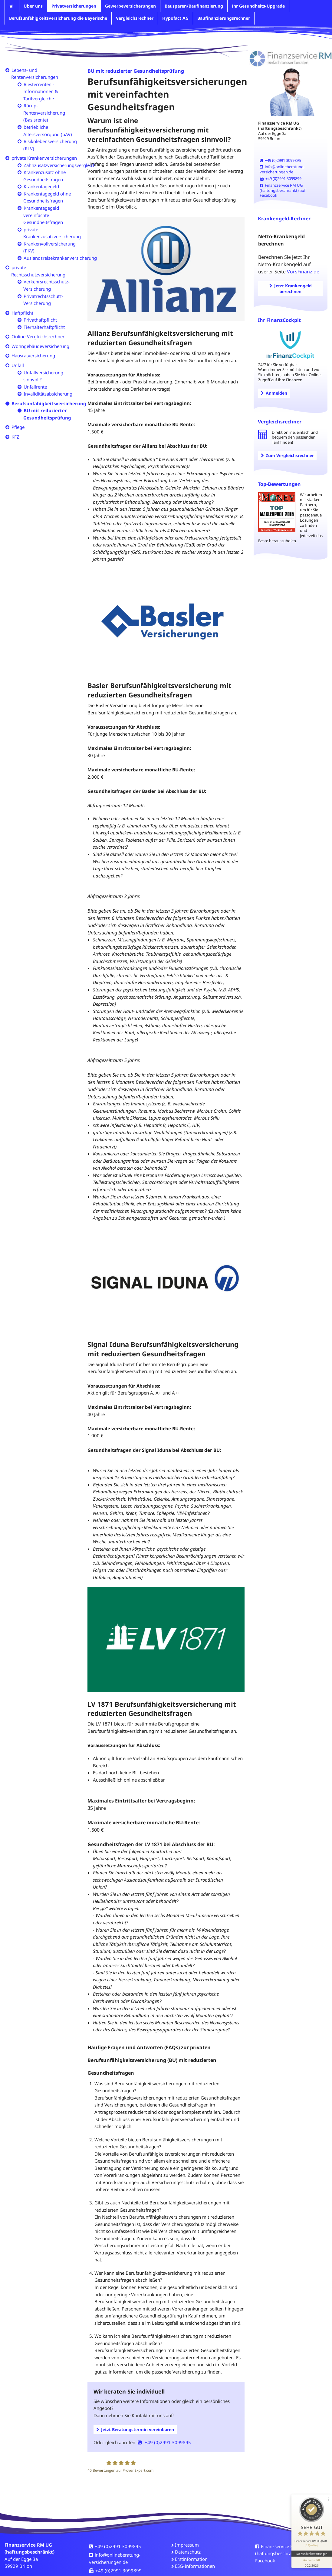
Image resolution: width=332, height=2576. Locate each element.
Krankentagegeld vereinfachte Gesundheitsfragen (43, 215)
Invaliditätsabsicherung (48, 394)
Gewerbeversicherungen (130, 6)
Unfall (18, 365)
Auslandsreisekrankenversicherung (60, 258)
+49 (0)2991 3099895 (164, 2442)
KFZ (15, 437)
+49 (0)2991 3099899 (280, 178)
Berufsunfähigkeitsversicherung (49, 403)
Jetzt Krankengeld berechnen (290, 288)
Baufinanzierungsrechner (223, 18)
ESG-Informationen (195, 2566)
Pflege (18, 427)
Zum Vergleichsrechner (287, 455)
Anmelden (274, 393)
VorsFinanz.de (303, 271)
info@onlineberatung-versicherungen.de (282, 169)
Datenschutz (188, 2552)
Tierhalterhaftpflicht (44, 327)
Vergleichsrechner (134, 18)
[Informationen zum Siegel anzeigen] (311, 2559)
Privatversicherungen (73, 6)
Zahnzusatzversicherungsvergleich (60, 165)
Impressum (187, 2545)
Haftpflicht (22, 313)
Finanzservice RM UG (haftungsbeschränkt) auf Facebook (282, 190)
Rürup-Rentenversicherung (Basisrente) (44, 112)
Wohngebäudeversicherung (40, 346)
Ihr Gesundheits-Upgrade (258, 6)
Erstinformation (191, 2559)
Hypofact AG (175, 18)
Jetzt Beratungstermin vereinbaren (135, 2429)
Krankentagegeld (41, 186)
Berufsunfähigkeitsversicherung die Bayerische (58, 18)
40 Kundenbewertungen (311, 2550)
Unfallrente (35, 387)
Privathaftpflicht (40, 320)
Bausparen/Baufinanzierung (194, 6)
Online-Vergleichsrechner (38, 336)
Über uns (33, 6)
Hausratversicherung (33, 355)
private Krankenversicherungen (44, 158)
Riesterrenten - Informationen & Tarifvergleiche (40, 91)
